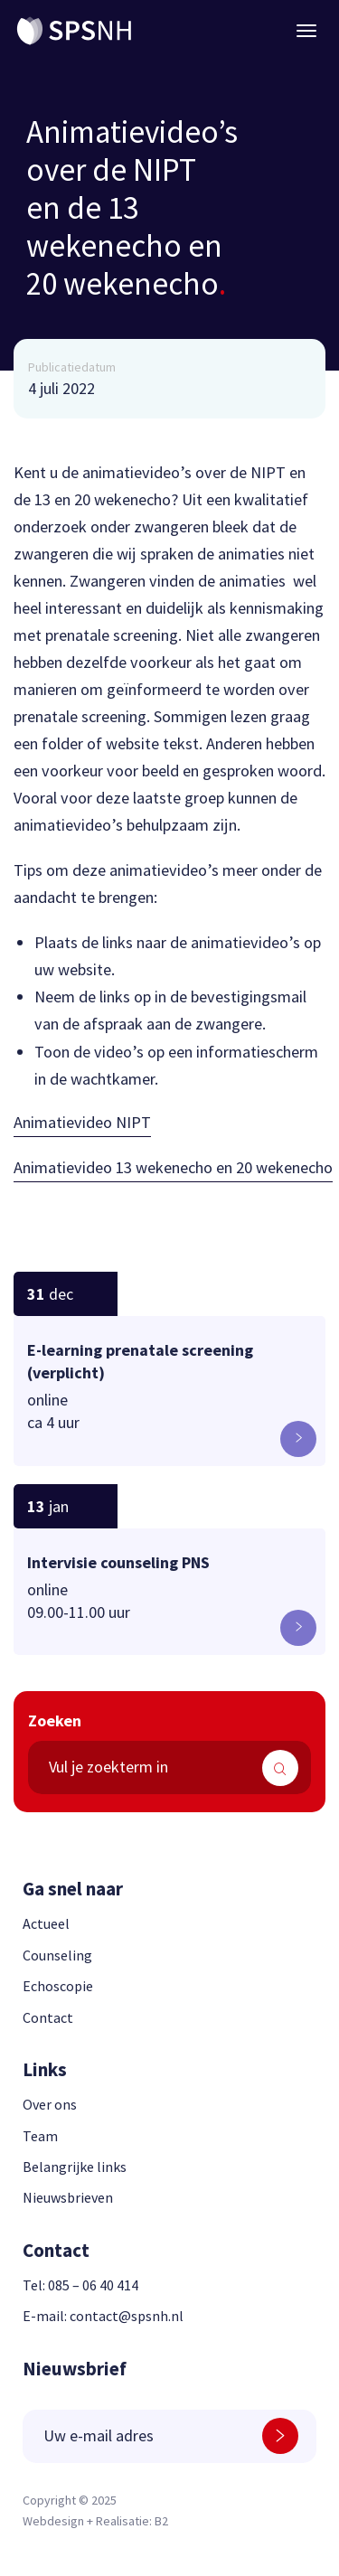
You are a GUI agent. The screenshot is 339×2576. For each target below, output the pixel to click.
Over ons (50, 2104)
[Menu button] (306, 31)
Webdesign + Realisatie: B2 (95, 2521)
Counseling (57, 1955)
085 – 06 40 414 (93, 2285)
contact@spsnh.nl (127, 2316)
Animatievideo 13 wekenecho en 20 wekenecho (173, 1167)
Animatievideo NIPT (82, 1122)
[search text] (169, 1767)
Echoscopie (58, 1986)
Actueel (46, 1923)
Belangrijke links (75, 2167)
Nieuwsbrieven (68, 2197)
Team (40, 2136)
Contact (48, 2017)
